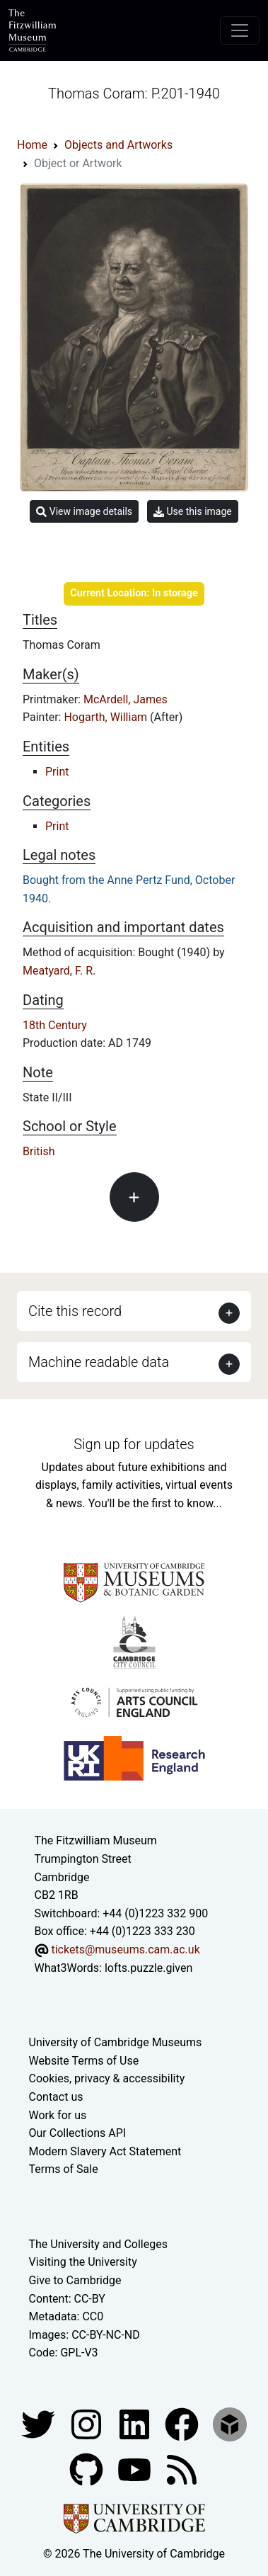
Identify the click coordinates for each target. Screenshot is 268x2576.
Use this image (192, 512)
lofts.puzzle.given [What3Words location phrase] (148, 1968)
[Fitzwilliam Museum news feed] (181, 2468)
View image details (84, 512)
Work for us (58, 2115)
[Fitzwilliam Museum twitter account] (40, 2423)
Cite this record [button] (75, 1311)
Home (32, 145)
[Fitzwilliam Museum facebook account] (136, 2423)
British (38, 1151)
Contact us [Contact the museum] (56, 2097)
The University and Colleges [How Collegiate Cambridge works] (98, 2244)
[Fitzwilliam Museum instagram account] (88, 2423)
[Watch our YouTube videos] (136, 2468)
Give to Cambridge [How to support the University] (75, 2280)
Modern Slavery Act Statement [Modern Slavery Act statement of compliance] (105, 2151)
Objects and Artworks (118, 145)
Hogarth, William (107, 717)
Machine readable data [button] (98, 1362)
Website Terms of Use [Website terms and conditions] (84, 2060)
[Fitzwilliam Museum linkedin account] (183, 2423)
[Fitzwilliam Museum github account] (88, 2468)
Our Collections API (78, 2133)
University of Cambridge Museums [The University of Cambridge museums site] (115, 2042)
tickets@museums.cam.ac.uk (125, 1949)
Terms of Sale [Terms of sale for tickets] (63, 2169)
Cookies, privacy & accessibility (107, 2078)
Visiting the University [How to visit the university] (83, 2262)
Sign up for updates (134, 1444)
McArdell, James (125, 699)
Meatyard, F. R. (59, 970)
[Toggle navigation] (240, 30)
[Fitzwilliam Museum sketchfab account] (229, 2423)
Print (57, 771)
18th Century (55, 1025)
